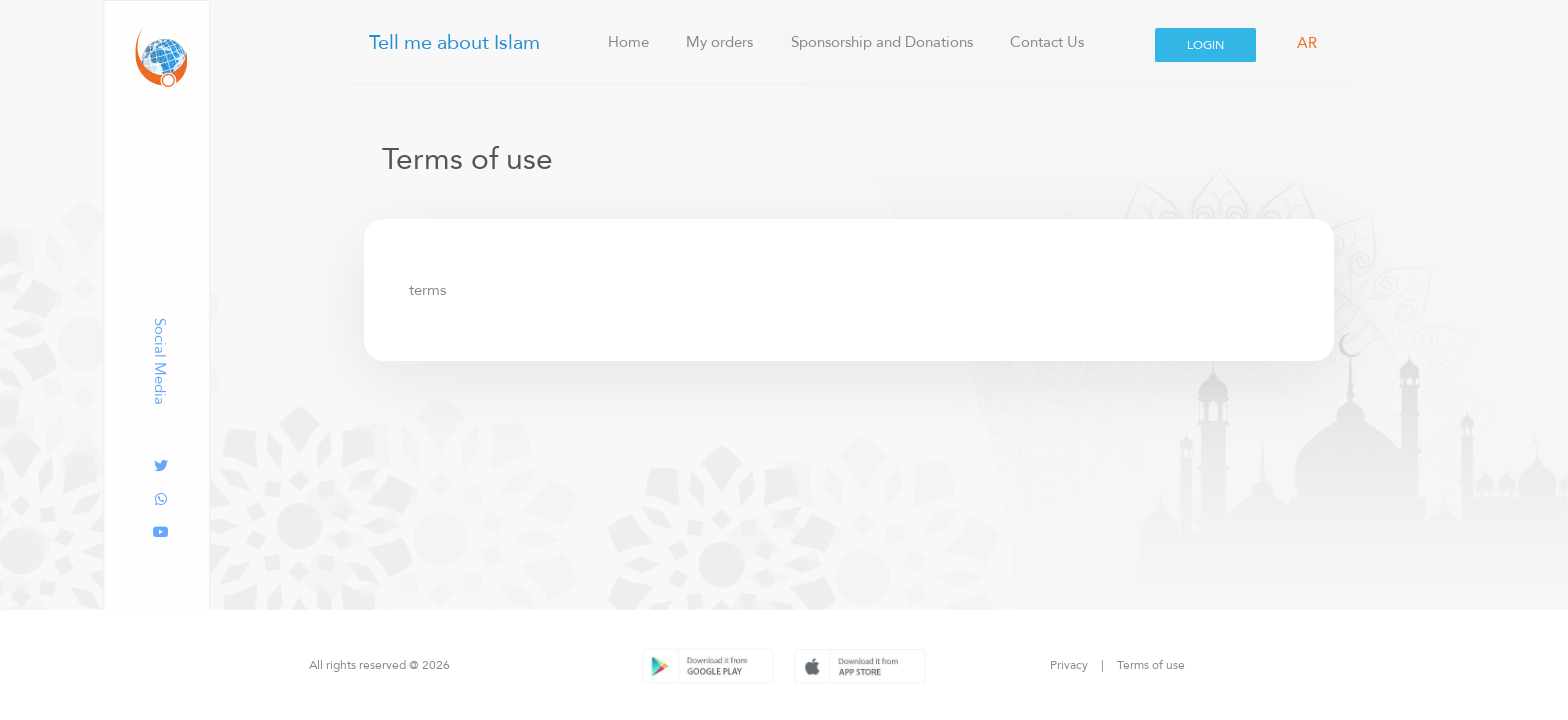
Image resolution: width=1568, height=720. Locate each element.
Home (643, 41)
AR (1307, 43)
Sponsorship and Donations (882, 42)
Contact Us (1047, 42)
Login (1205, 44)
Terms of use (1151, 665)
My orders (719, 42)
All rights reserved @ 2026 (379, 665)
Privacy (1069, 665)
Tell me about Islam (452, 42)
